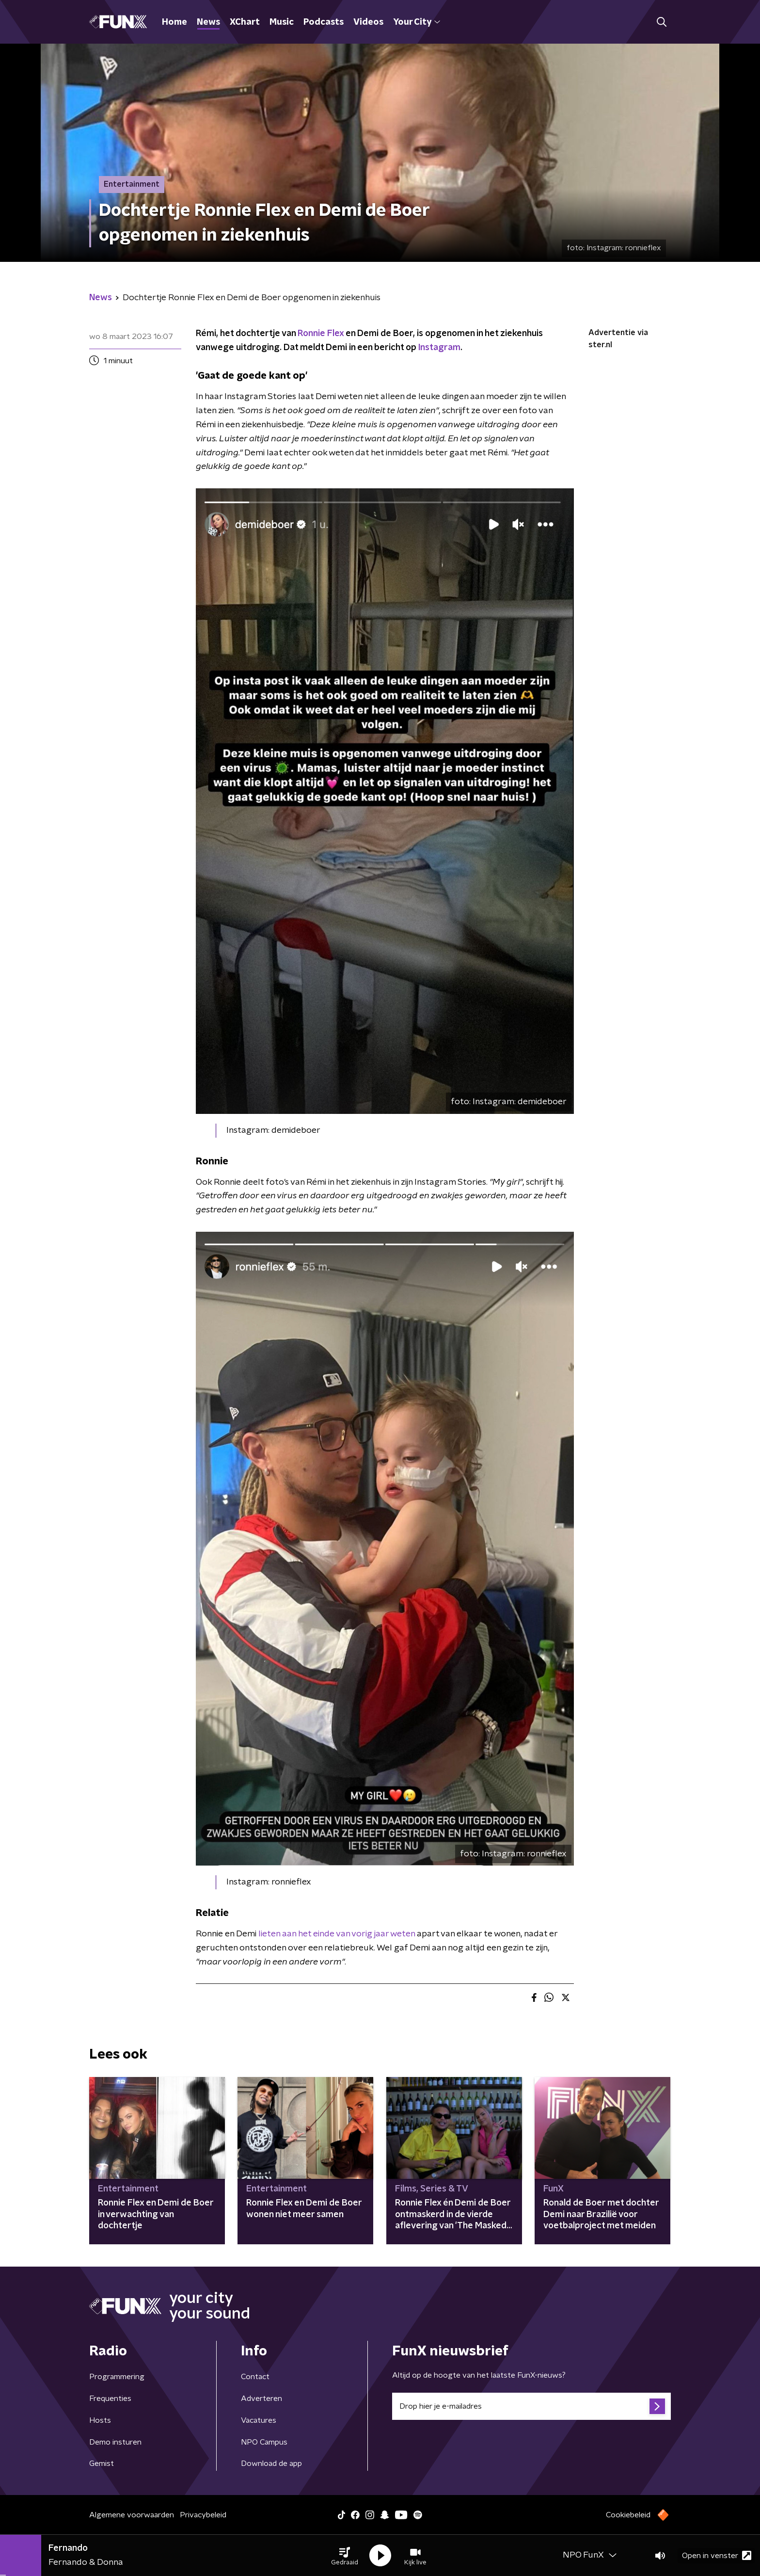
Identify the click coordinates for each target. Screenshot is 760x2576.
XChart (245, 22)
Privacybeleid (203, 2515)
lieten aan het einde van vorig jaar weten (336, 1934)
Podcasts (323, 22)
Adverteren (261, 2398)
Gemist (101, 2463)
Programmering (116, 2377)
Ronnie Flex (321, 333)
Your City (416, 22)
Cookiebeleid (628, 2515)
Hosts (100, 2420)
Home (174, 22)
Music (281, 22)
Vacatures (258, 2420)
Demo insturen (115, 2442)
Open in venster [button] (716, 2555)
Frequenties (110, 2398)
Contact (255, 2377)
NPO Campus (264, 2442)
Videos (368, 22)
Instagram (439, 347)
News (208, 22)
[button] (344, 2555)
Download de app (271, 2463)
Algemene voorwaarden (131, 2515)
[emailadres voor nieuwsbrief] (531, 2406)
